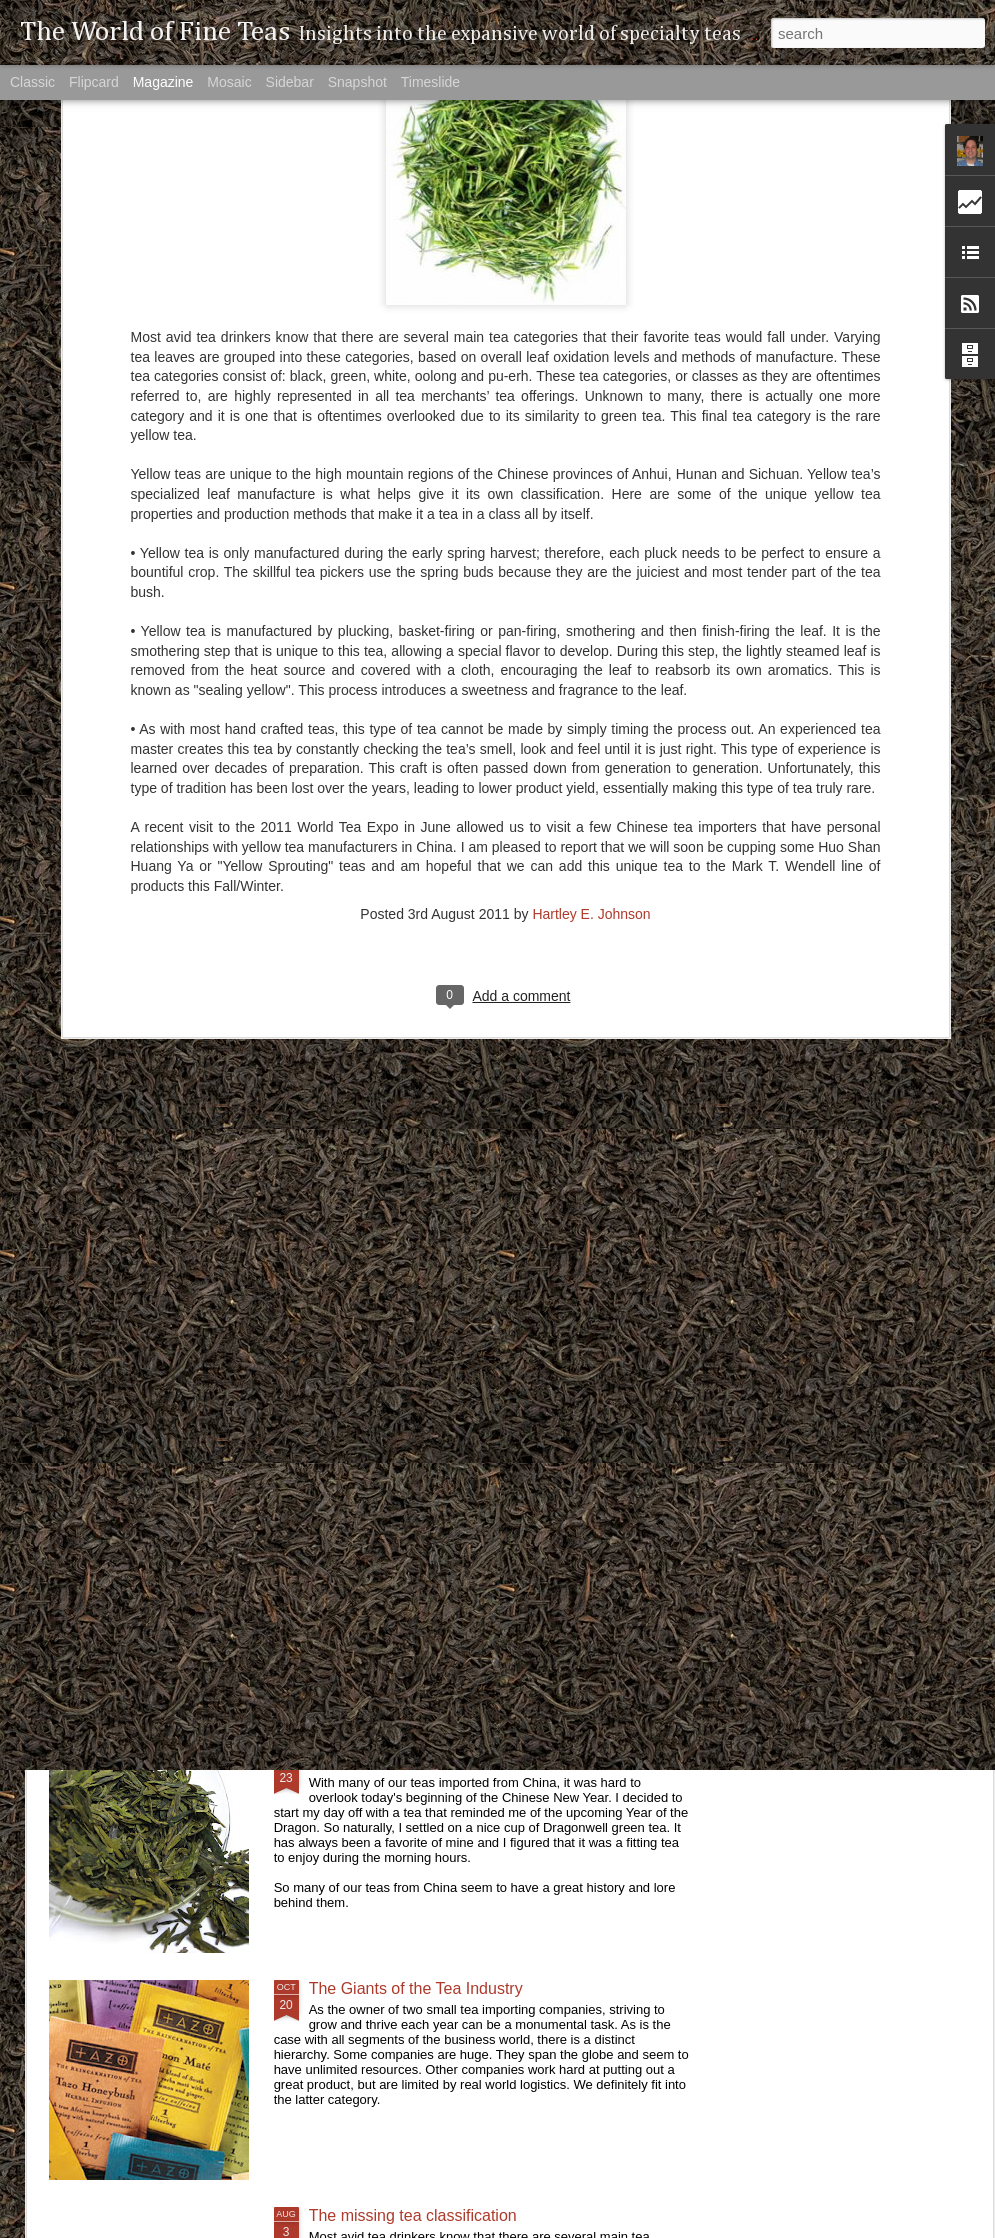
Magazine (163, 82)
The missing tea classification (413, 2215)
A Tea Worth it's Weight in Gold (418, 1534)
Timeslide (430, 82)
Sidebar (290, 82)
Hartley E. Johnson (591, 682)
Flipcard (94, 82)
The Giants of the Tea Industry (416, 1988)
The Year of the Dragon (391, 1761)
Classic (32, 82)
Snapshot (357, 82)
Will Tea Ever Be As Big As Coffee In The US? (472, 1307)
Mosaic (229, 82)
